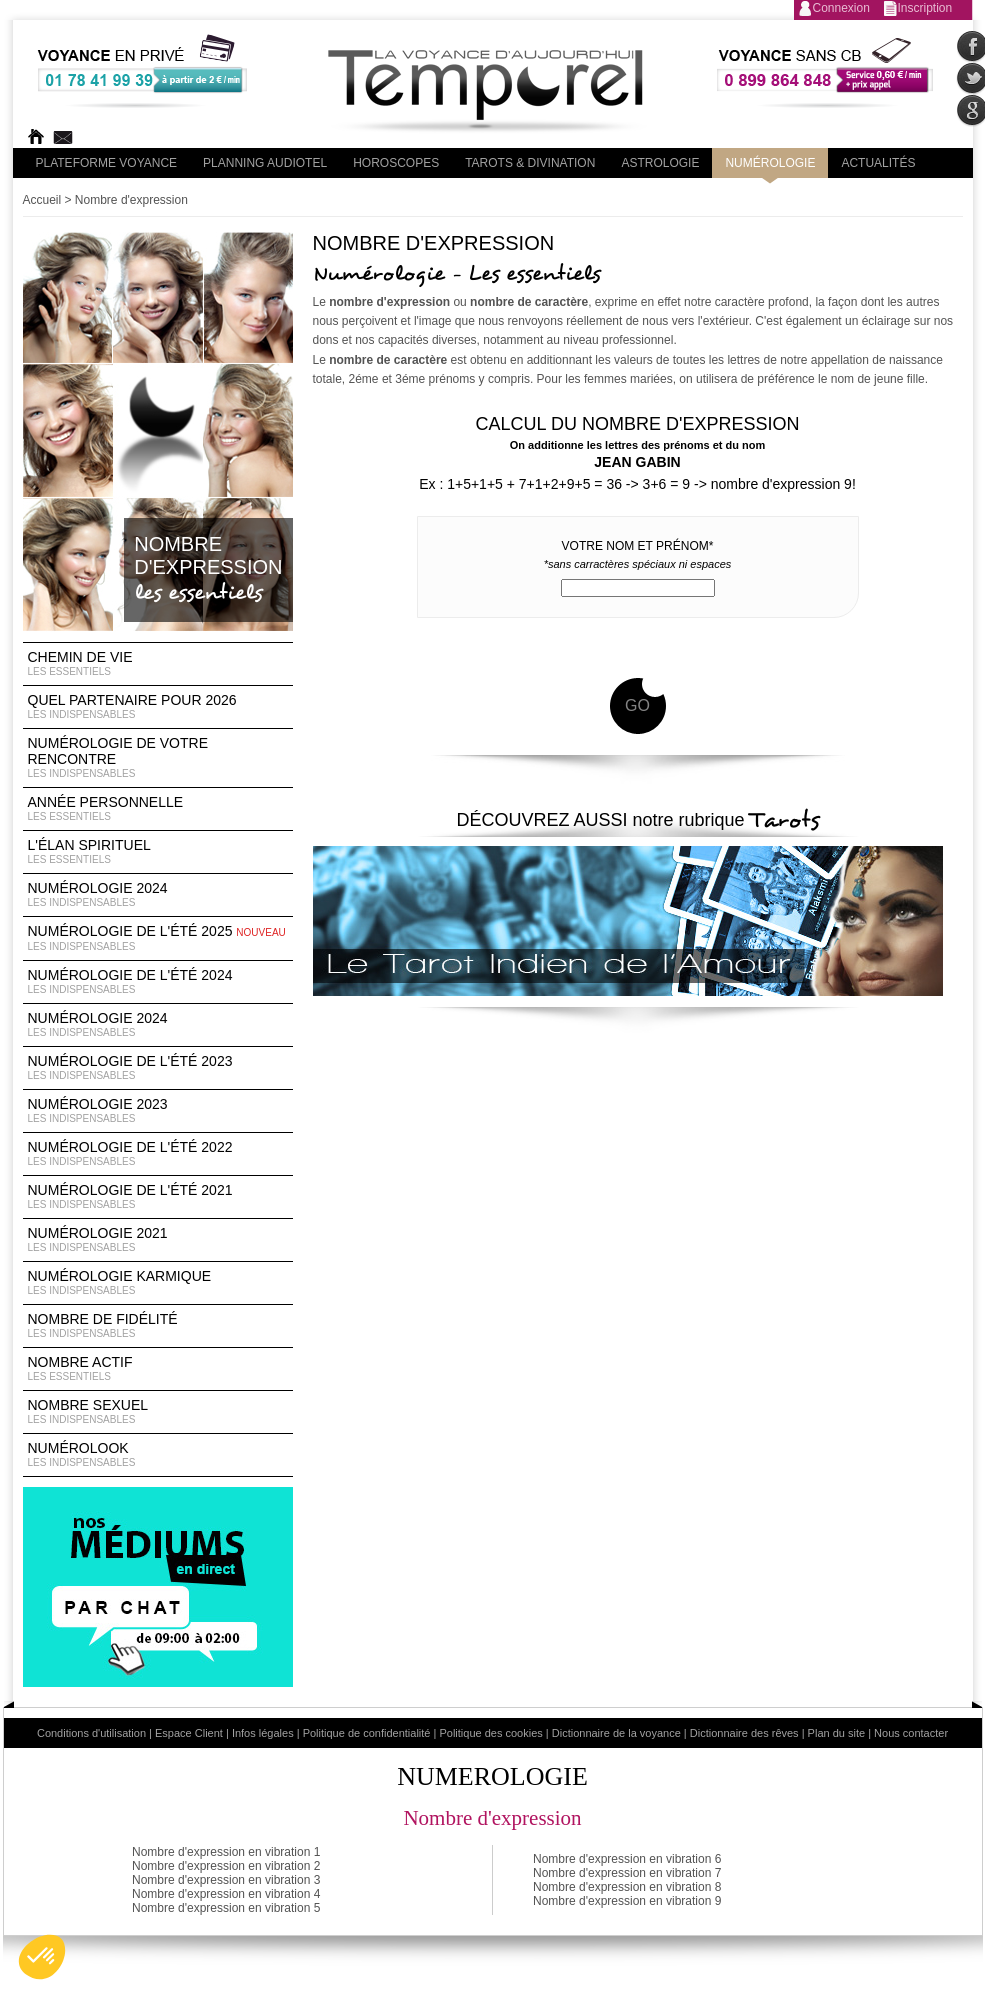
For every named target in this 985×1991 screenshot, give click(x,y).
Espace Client (189, 1733)
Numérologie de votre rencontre (158, 758)
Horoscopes (396, 163)
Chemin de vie (158, 664)
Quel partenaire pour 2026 (158, 707)
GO (637, 705)
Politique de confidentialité (367, 1733)
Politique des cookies (490, 1733)
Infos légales (263, 1733)
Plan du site (836, 1733)
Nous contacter (911, 1733)
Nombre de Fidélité (158, 1326)
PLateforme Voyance (107, 163)
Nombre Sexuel (158, 1412)
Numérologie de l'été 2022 (158, 1154)
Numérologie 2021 (158, 1240)
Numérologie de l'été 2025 (158, 938)
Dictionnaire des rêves (744, 1733)
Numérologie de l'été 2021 (158, 1197)
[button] (42, 1957)
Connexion (841, 8)
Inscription (925, 8)
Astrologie (660, 163)
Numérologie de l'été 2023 (158, 1068)
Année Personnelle (158, 809)
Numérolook (158, 1455)
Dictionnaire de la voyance (616, 1733)
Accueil (42, 200)
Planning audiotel (265, 163)
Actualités (878, 163)
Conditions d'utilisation (91, 1733)
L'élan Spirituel (158, 852)
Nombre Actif (158, 1369)
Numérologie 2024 (158, 895)
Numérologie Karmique (158, 1283)
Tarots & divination (530, 163)
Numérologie (770, 163)
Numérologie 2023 (158, 1111)
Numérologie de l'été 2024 (158, 982)
